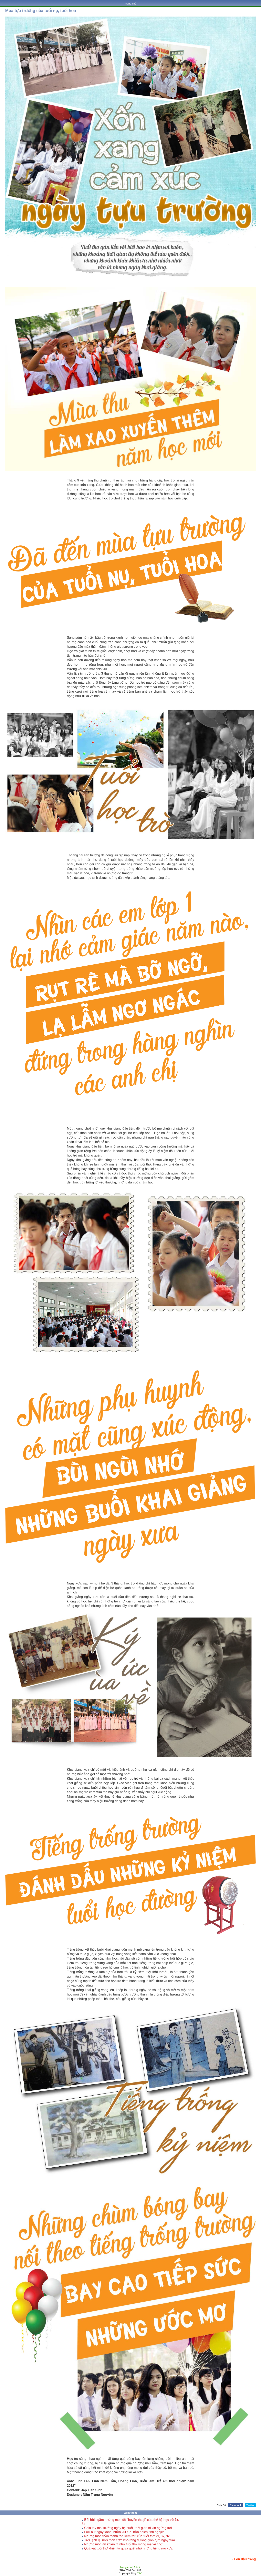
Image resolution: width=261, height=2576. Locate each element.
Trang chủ (131, 3)
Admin (137, 2567)
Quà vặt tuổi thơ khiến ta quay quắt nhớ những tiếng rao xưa (128, 2548)
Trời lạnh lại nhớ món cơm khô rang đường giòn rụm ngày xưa (129, 2540)
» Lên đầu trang (243, 2559)
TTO (139, 2573)
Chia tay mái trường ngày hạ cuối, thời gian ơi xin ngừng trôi (128, 2528)
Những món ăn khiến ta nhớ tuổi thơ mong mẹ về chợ (123, 2544)
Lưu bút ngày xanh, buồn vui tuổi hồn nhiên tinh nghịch (124, 2532)
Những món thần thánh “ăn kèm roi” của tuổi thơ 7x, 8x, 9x (126, 2536)
